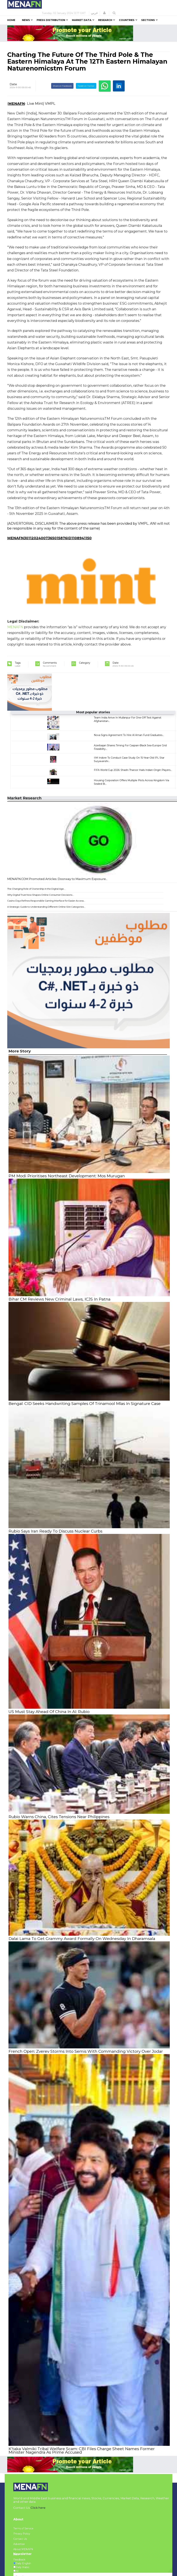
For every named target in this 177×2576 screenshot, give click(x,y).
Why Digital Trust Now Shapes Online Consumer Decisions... (40, 894)
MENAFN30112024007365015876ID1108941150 (49, 538)
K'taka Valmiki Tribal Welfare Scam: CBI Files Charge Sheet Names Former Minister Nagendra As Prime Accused (81, 2450)
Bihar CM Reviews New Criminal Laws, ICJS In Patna (59, 1299)
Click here (38, 2507)
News (26, 20)
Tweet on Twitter (86, 86)
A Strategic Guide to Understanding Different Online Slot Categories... (46, 906)
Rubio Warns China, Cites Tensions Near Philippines (58, 1816)
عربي (94, 13)
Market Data (81, 20)
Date (13, 84)
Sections (148, 20)
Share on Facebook (62, 86)
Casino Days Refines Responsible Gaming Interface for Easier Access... (46, 900)
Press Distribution (51, 20)
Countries (126, 20)
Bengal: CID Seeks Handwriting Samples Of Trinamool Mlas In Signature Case (84, 1403)
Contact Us (20, 2538)
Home (11, 20)
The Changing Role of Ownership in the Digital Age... (36, 888)
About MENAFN (23, 2549)
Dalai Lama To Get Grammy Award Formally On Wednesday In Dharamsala (81, 1938)
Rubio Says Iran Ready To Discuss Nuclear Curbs (55, 1531)
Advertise (19, 2544)
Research (105, 20)
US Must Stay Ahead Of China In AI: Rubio (49, 1711)
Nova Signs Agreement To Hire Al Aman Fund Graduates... (129, 735)
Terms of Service (23, 2528)
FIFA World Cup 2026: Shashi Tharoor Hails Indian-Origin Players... (133, 770)
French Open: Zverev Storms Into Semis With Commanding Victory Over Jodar (85, 2051)
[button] (104, 13)
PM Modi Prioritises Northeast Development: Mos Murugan (66, 1175)
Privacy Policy (21, 2533)
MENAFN (16, 103)
